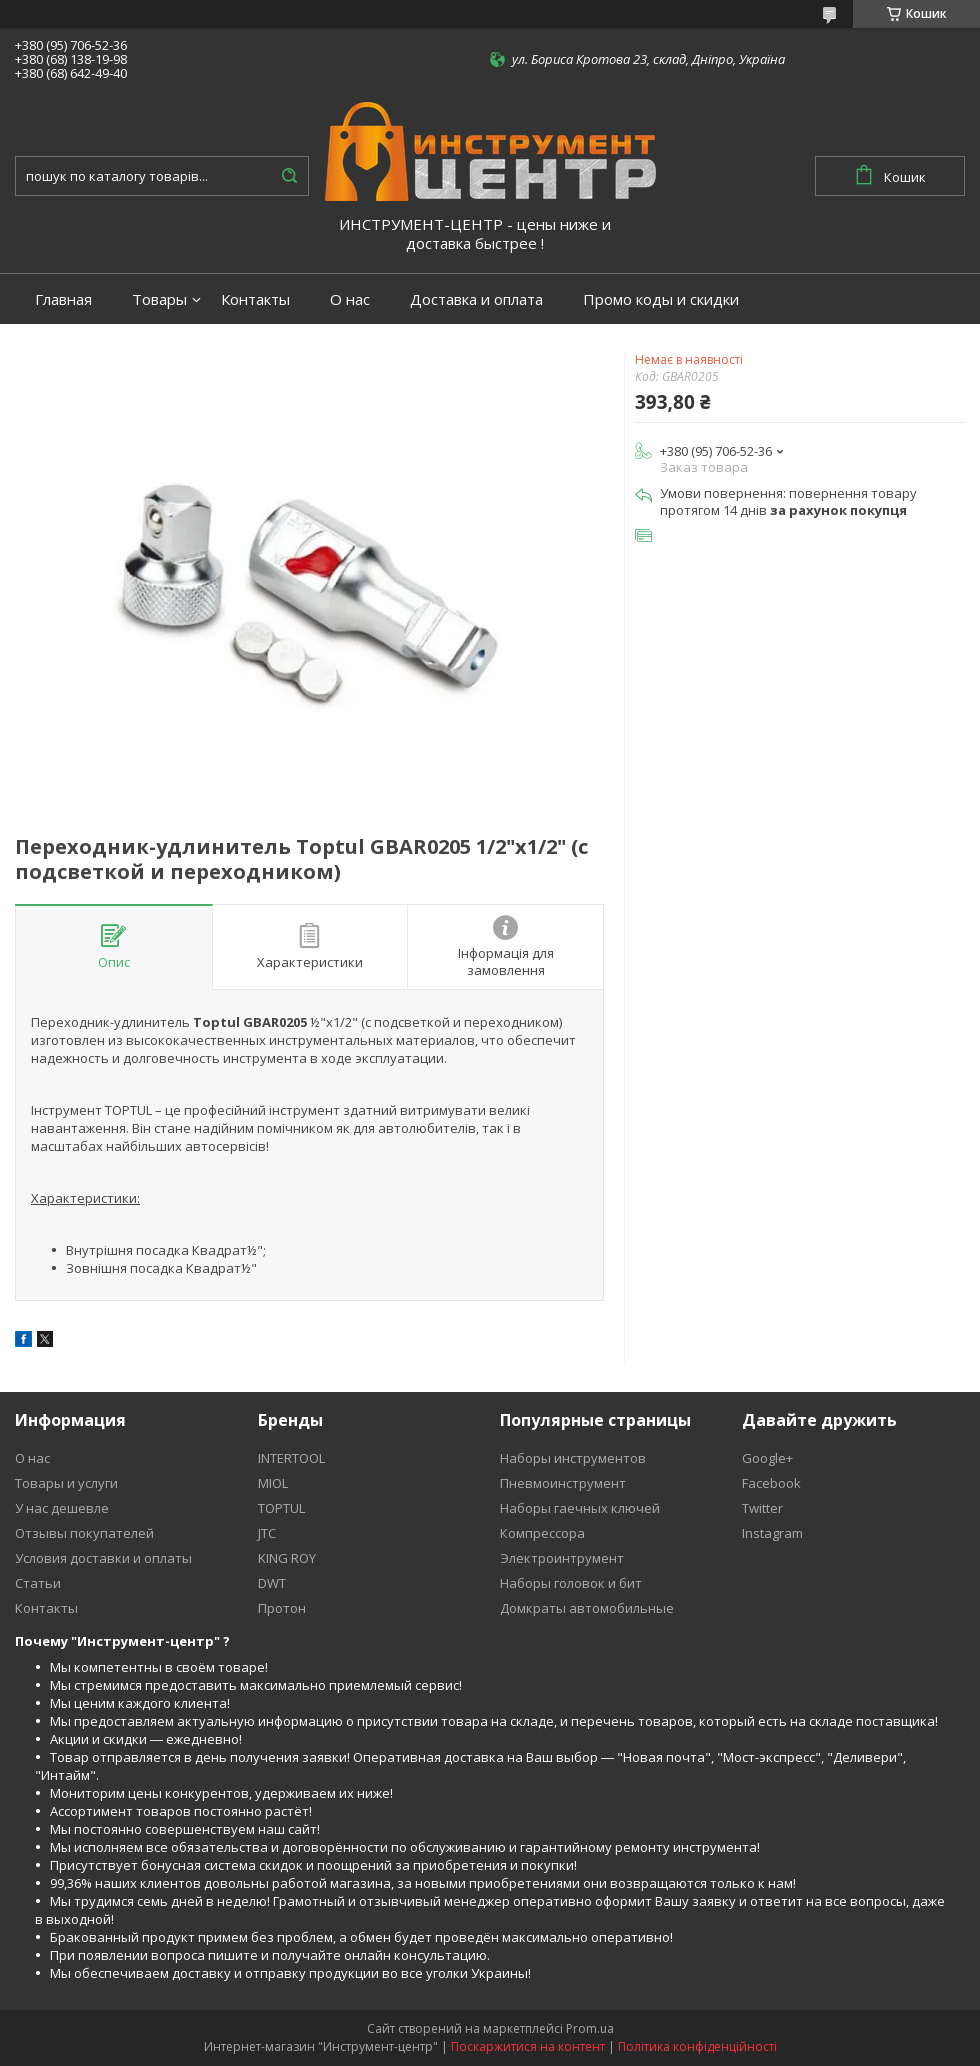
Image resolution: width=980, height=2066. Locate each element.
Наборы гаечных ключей (580, 1508)
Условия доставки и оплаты (103, 1558)
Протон (282, 1608)
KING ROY (287, 1558)
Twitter (762, 1508)
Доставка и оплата (476, 299)
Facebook (771, 1483)
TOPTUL (281, 1508)
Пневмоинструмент (563, 1483)
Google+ (767, 1458)
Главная (63, 299)
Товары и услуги (66, 1483)
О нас (350, 299)
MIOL (273, 1483)
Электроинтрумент (562, 1558)
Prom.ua (590, 2028)
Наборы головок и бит (571, 1583)
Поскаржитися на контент (528, 2046)
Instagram (772, 1533)
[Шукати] (289, 176)
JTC (267, 1533)
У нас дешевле (62, 1508)
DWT (272, 1583)
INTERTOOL (291, 1458)
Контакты (255, 299)
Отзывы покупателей (84, 1533)
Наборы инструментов (573, 1458)
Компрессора (542, 1533)
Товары (159, 299)
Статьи (38, 1583)
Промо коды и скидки (661, 299)
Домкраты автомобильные (587, 1608)
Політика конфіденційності (697, 2046)
